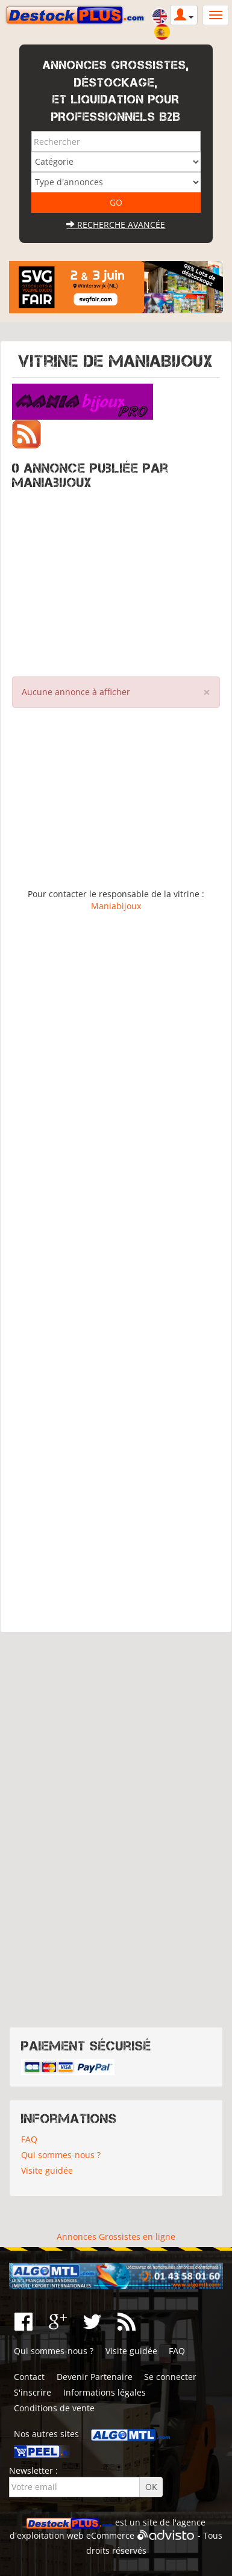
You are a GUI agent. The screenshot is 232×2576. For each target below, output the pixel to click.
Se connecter (170, 2376)
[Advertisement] (116, 580)
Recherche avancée (115, 224)
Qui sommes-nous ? (61, 2154)
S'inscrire (32, 2392)
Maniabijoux (116, 906)
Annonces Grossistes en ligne (116, 2236)
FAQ (29, 2139)
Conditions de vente (54, 2408)
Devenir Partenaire (95, 2376)
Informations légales (104, 2392)
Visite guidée (47, 2170)
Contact (29, 2376)
